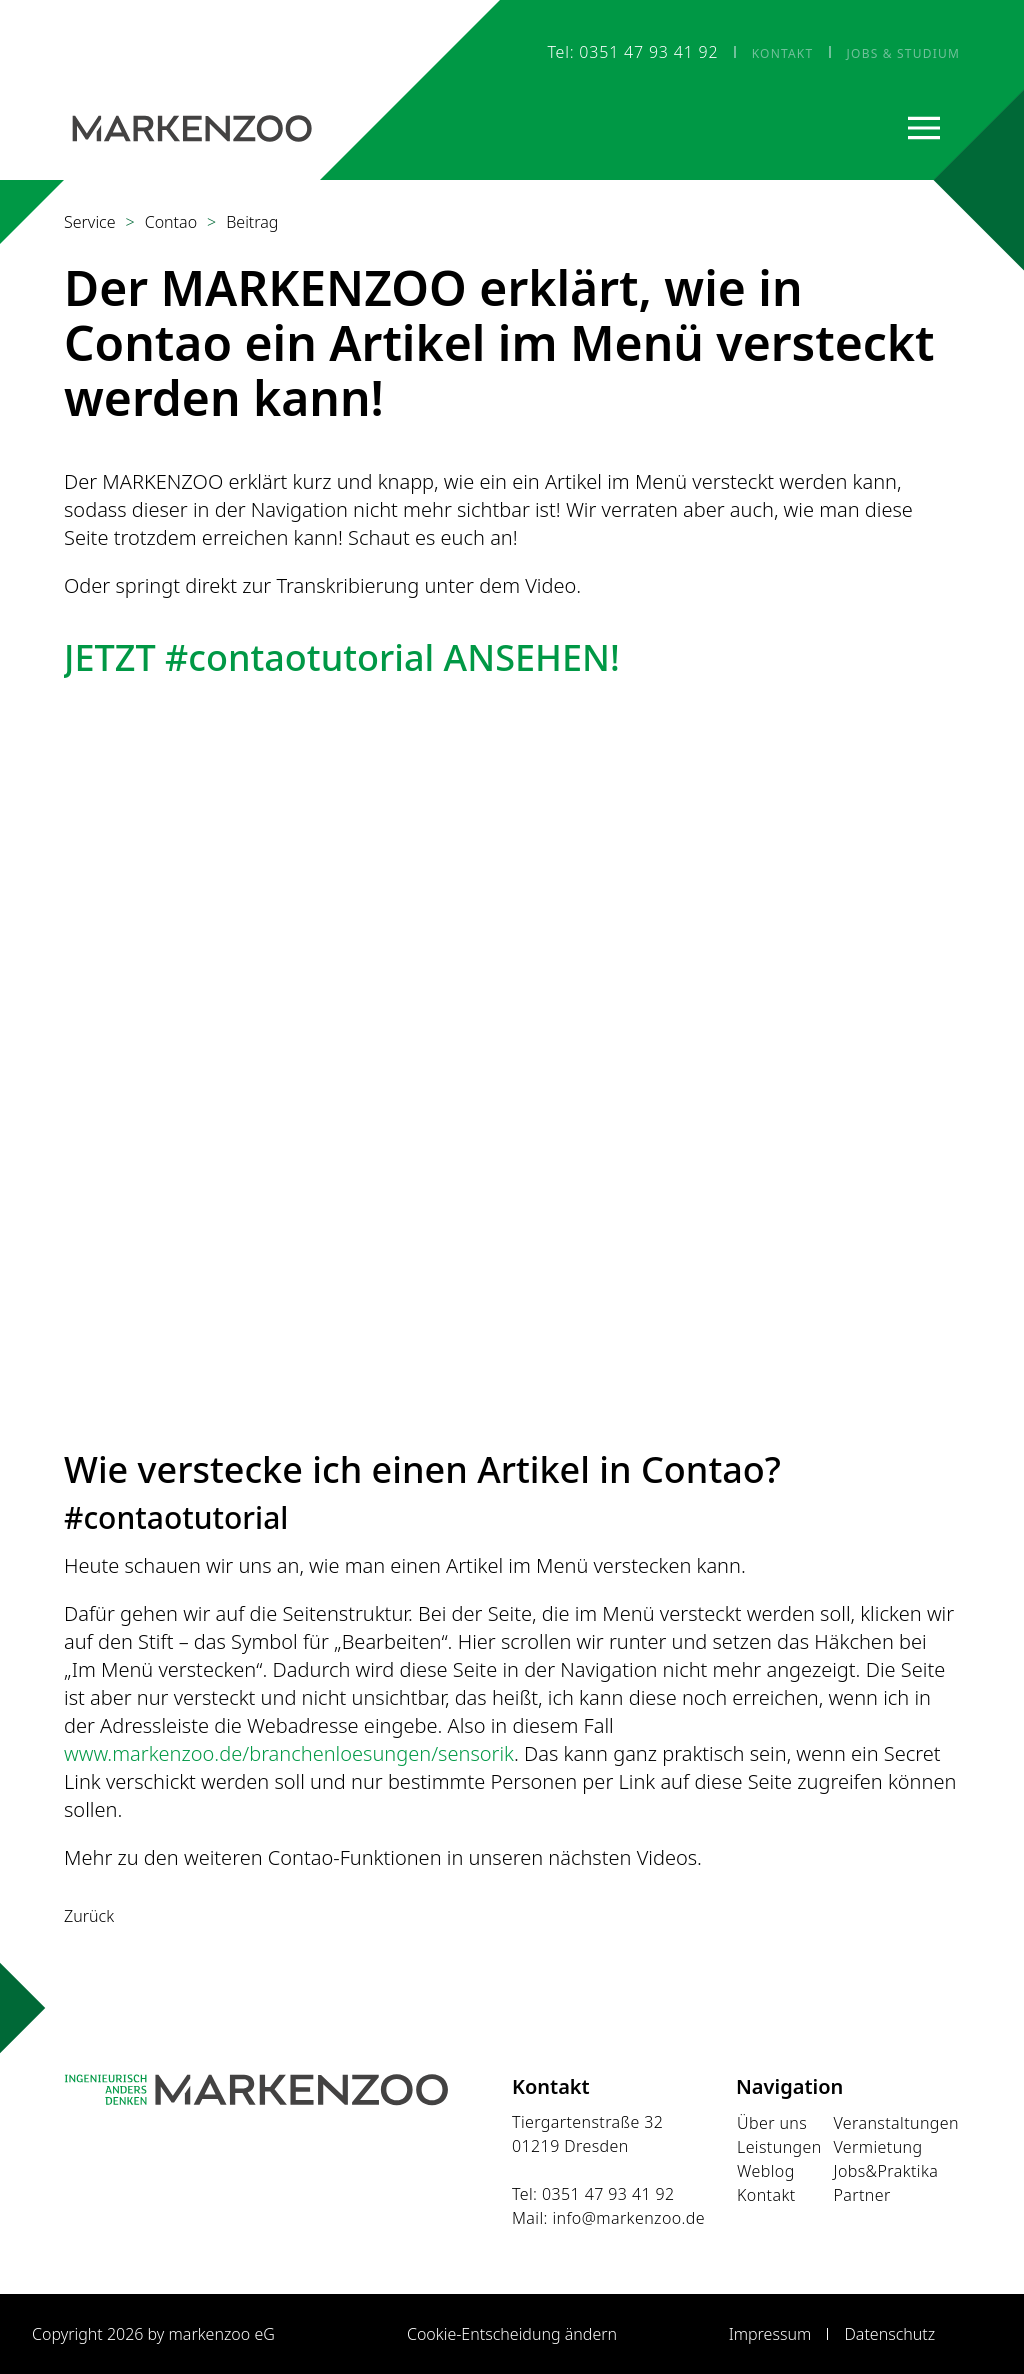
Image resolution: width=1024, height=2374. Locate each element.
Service (90, 222)
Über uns (772, 2123)
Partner (861, 2195)
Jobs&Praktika (885, 2171)
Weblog (766, 2171)
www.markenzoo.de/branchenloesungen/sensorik (289, 1753)
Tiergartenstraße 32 (587, 2122)
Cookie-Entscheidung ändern (512, 2334)
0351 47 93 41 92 (608, 2194)
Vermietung (877, 2147)
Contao (171, 222)
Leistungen (779, 2147)
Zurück (89, 1916)
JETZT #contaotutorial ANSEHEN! (342, 657)
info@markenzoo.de (628, 2218)
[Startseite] (192, 127)
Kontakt (766, 2195)
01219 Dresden (570, 2146)
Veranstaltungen (896, 2123)
